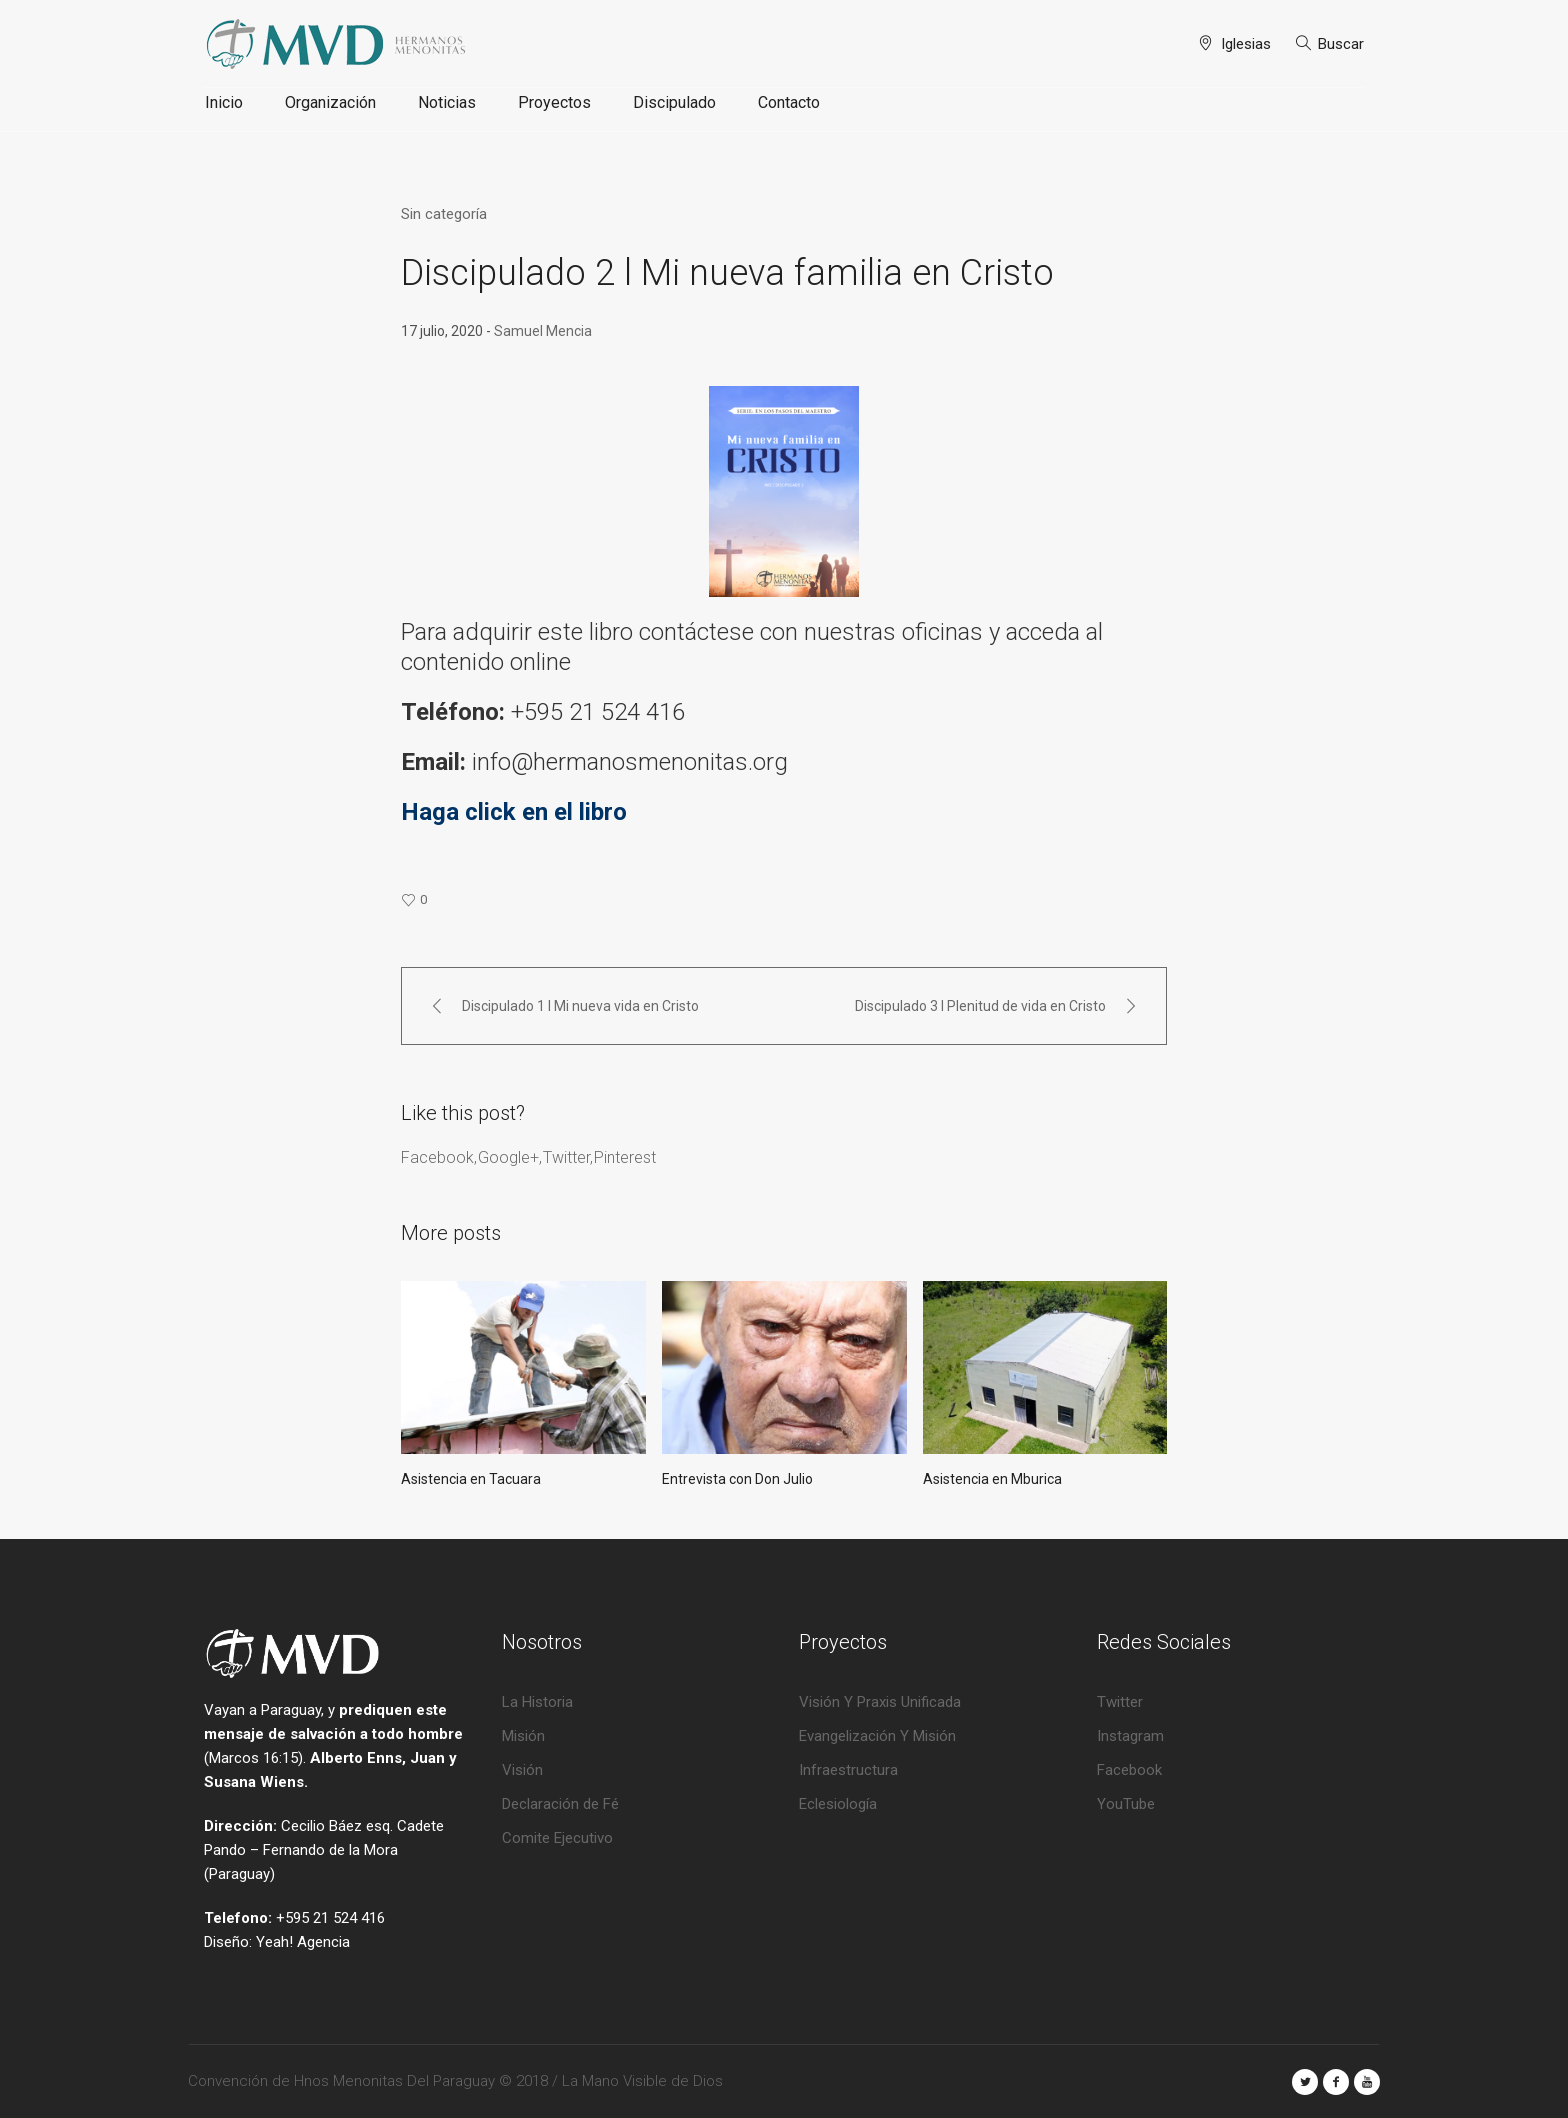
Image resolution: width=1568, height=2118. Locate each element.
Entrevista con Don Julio (737, 1479)
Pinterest (625, 1157)
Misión (523, 1736)
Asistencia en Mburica (992, 1479)
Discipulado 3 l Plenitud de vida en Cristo (980, 1006)
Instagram (1130, 1736)
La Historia (537, 1702)
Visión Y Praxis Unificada (880, 1702)
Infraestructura (848, 1770)
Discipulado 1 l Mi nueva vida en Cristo (580, 1006)
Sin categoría (444, 214)
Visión (522, 1770)
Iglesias (1246, 44)
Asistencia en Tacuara (471, 1479)
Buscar (1341, 44)
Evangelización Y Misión (877, 1736)
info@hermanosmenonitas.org (633, 762)
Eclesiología (838, 1804)
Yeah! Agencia (303, 1941)
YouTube (1126, 1804)
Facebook (437, 1157)
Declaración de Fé (560, 1804)
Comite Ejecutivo (557, 1838)
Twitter (566, 1157)
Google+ (508, 1157)
